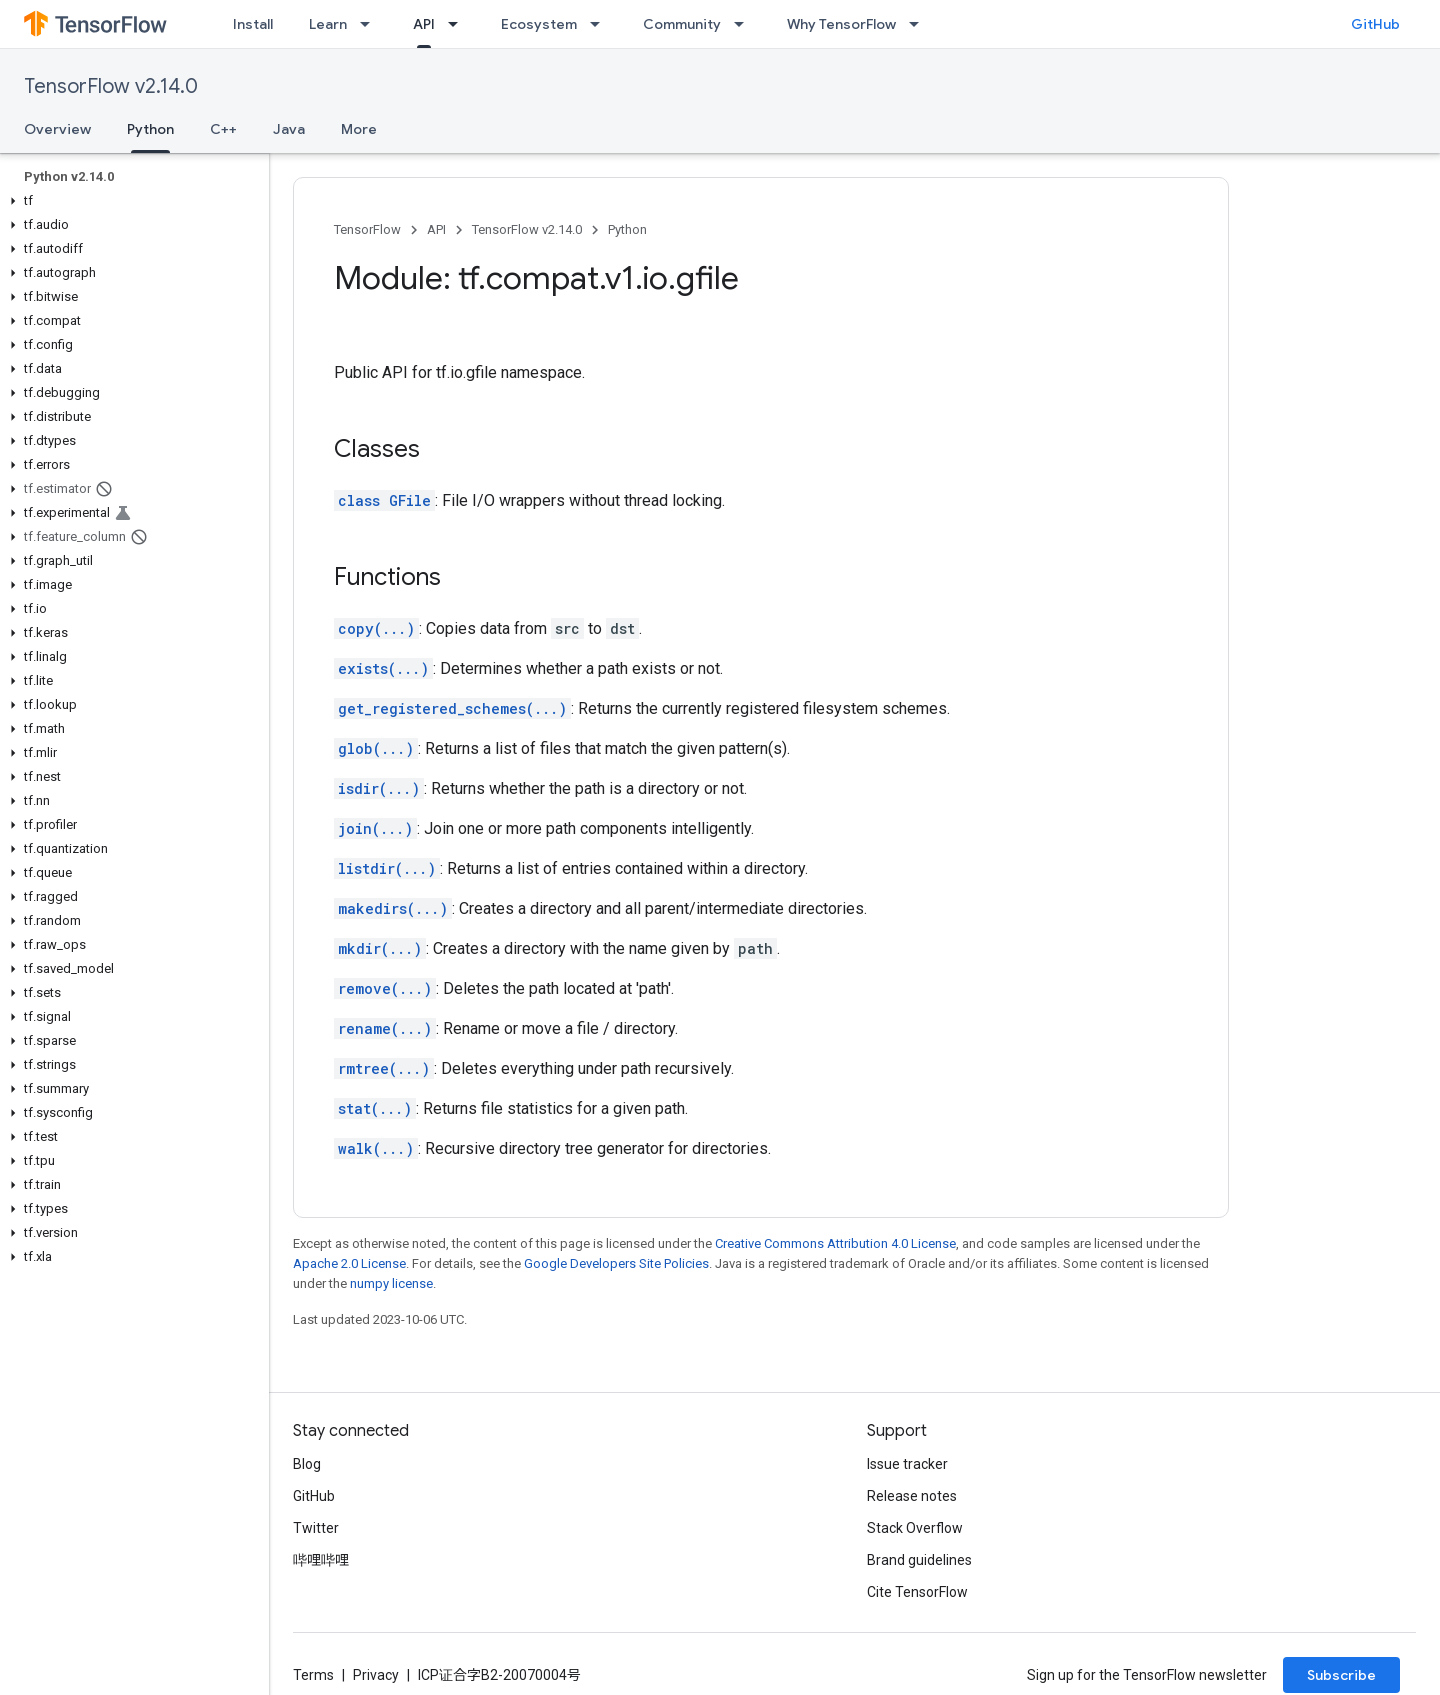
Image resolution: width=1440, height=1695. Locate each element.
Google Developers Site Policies (616, 1263)
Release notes (912, 1496)
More (359, 129)
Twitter (316, 1528)
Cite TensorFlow (917, 1592)
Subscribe (1341, 1675)
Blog (307, 1464)
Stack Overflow (915, 1528)
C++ (223, 129)
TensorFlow (367, 229)
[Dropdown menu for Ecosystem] (601, 24)
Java (289, 129)
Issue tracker (907, 1464)
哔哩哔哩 (321, 1560)
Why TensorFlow (841, 24)
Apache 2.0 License (349, 1263)
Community (682, 24)
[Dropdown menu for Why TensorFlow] (920, 24)
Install (253, 24)
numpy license (391, 1283)
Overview (57, 129)
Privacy (376, 1675)
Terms (313, 1675)
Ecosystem (539, 24)
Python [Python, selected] (150, 129)
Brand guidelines (919, 1560)
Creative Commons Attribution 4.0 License (835, 1243)
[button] (130, 201)
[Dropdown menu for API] (459, 24)
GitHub (1375, 24)
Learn (328, 24)
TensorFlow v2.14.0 (111, 86)
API (436, 229)
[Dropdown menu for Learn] (371, 24)
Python (627, 229)
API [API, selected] (424, 24)
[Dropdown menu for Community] (745, 24)
